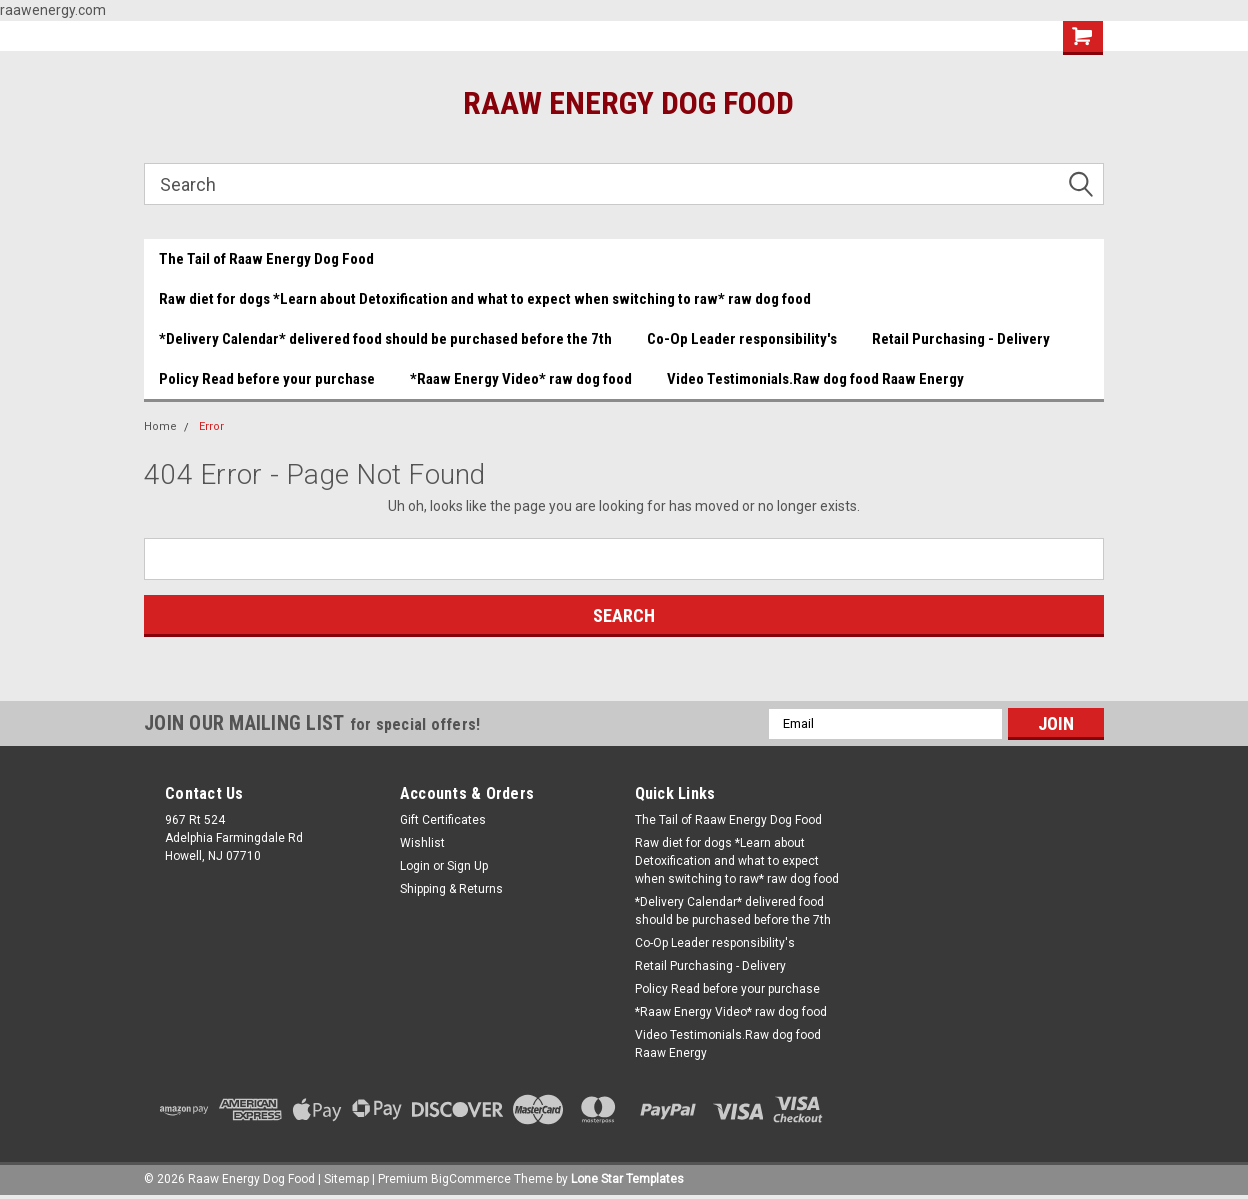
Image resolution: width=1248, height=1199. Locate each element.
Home (160, 426)
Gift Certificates (443, 820)
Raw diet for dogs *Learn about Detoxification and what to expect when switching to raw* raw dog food (485, 299)
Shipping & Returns (451, 889)
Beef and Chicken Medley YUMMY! (258, 35)
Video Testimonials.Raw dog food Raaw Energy (815, 379)
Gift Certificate (779, 36)
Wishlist (892, 36)
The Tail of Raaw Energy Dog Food (266, 259)
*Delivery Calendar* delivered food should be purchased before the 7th (385, 339)
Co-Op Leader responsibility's (742, 339)
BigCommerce (471, 1179)
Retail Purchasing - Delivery (961, 339)
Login (415, 866)
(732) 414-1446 (643, 36)
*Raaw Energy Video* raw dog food (521, 379)
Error (211, 426)
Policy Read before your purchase (267, 379)
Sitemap (346, 1179)
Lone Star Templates (627, 1179)
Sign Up (467, 866)
